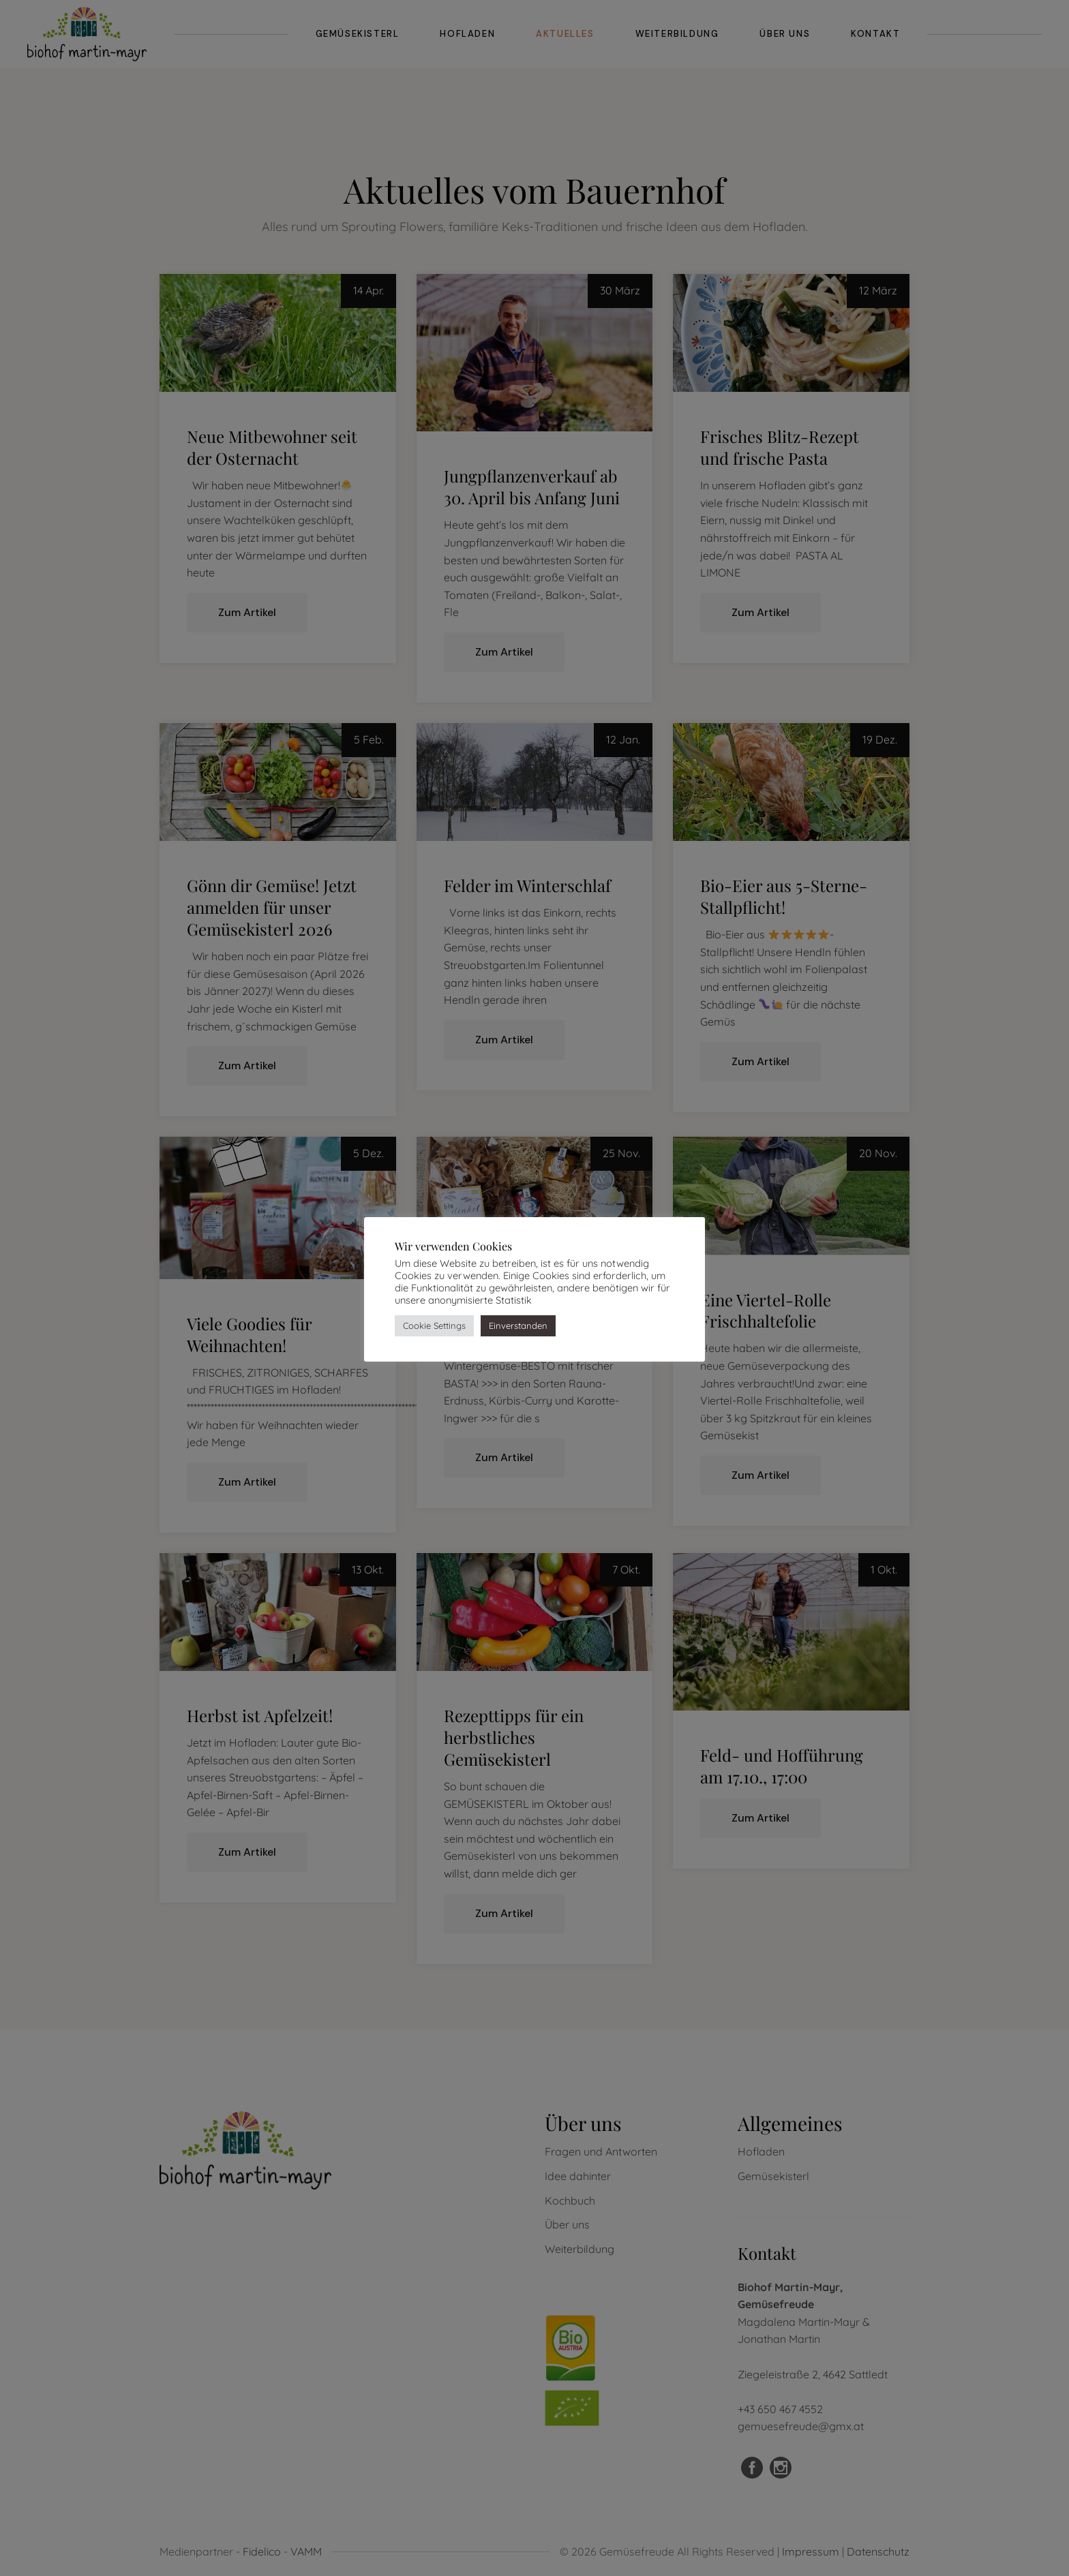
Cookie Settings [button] (434, 1325)
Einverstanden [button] (518, 1325)
